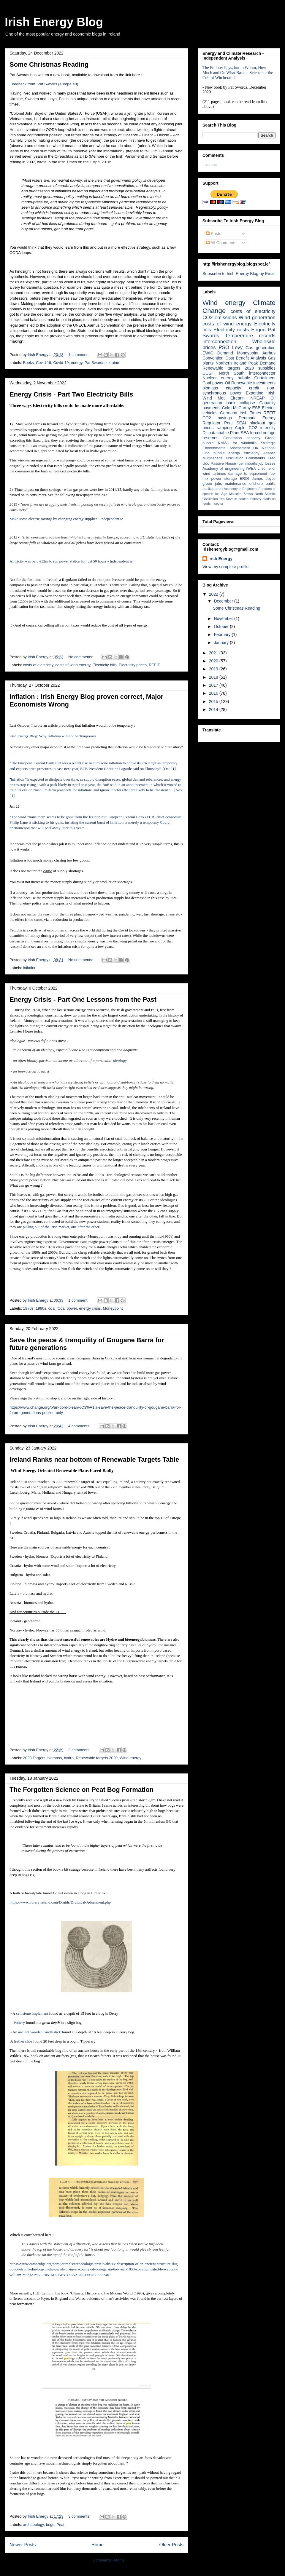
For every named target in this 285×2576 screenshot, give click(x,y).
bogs (50, 2524)
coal (52, 1308)
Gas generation (261, 347)
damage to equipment (247, 474)
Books (28, 362)
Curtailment (265, 377)
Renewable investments (253, 383)
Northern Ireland (231, 363)
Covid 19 (43, 362)
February (223, 634)
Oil (227, 383)
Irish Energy (220, 558)
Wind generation (257, 317)
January (222, 642)
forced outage (263, 432)
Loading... (211, 164)
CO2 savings (217, 418)
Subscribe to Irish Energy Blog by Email (239, 273)
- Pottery (17, 2022)
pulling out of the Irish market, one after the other (61, 1227)
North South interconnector (247, 373)
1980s (41, 1308)
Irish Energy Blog (54, 21)
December (224, 601)
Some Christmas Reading (49, 64)
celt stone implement (32, 2013)
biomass (55, 1758)
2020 (214, 661)
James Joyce (264, 479)
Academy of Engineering (223, 468)
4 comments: (79, 1426)
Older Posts (171, 2544)
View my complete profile (225, 566)
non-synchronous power (239, 390)
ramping (224, 427)
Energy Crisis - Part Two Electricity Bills (71, 394)
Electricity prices (133, 665)
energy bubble (235, 377)
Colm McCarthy (236, 407)
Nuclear (209, 377)
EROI (244, 479)
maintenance (235, 484)
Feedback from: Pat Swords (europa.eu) (44, 84)
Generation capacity (241, 438)
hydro (69, 1758)
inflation (30, 968)
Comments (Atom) (108, 2560)
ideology (120, 1060)
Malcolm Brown (241, 494)
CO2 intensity (262, 427)
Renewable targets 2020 (97, 1758)
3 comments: (79, 2516)
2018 (214, 677)
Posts (213, 233)
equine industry (249, 499)
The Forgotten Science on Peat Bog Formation (81, 1789)
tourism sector (212, 503)
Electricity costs (231, 330)
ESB (256, 407)
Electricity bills (104, 665)
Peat (60, 2524)
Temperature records (250, 335)
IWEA (251, 468)
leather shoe (23, 2041)
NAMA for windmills (237, 443)
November (224, 618)
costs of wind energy (72, 665)
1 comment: (79, 354)
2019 (214, 669)
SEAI (241, 423)
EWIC (207, 353)
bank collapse (241, 402)
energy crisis (90, 1308)
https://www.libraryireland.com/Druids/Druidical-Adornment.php (60, 1902)
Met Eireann (231, 398)
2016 (214, 693)
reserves (210, 437)
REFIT (154, 665)
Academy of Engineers (240, 488)
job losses (267, 463)
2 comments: (79, 1750)
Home (97, 2544)
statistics (269, 499)
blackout (257, 423)
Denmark (247, 418)
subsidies (267, 368)
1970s (28, 1308)
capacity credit (242, 388)
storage (230, 479)
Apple (240, 427)
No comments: (81, 657)
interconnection (219, 341)
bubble (219, 453)
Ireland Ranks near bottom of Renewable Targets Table (94, 1459)
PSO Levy (231, 347)
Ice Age (221, 494)
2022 (214, 594)
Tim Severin (228, 499)
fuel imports (247, 463)
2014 (214, 709)
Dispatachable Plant (221, 432)
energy (77, 362)
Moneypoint (113, 1308)
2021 (214, 653)
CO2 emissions (219, 317)
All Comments (221, 242)
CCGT (208, 373)
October (222, 626)
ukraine (112, 362)
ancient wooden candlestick (39, 2032)
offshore (256, 484)
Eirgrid (258, 330)
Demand (225, 353)
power (216, 479)
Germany (228, 412)
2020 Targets (34, 1758)
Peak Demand (262, 363)
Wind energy (130, 1758)
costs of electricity (38, 665)
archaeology (33, 2524)
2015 (214, 701)
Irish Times (250, 412)
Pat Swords (94, 362)
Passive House (223, 463)
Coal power (67, 1308)
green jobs (212, 484)
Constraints (255, 458)
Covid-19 (61, 362)
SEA (244, 432)
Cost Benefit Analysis (245, 358)
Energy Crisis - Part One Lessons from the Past (83, 999)
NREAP (257, 398)
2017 (214, 685)
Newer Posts (23, 2544)
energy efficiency (244, 453)
